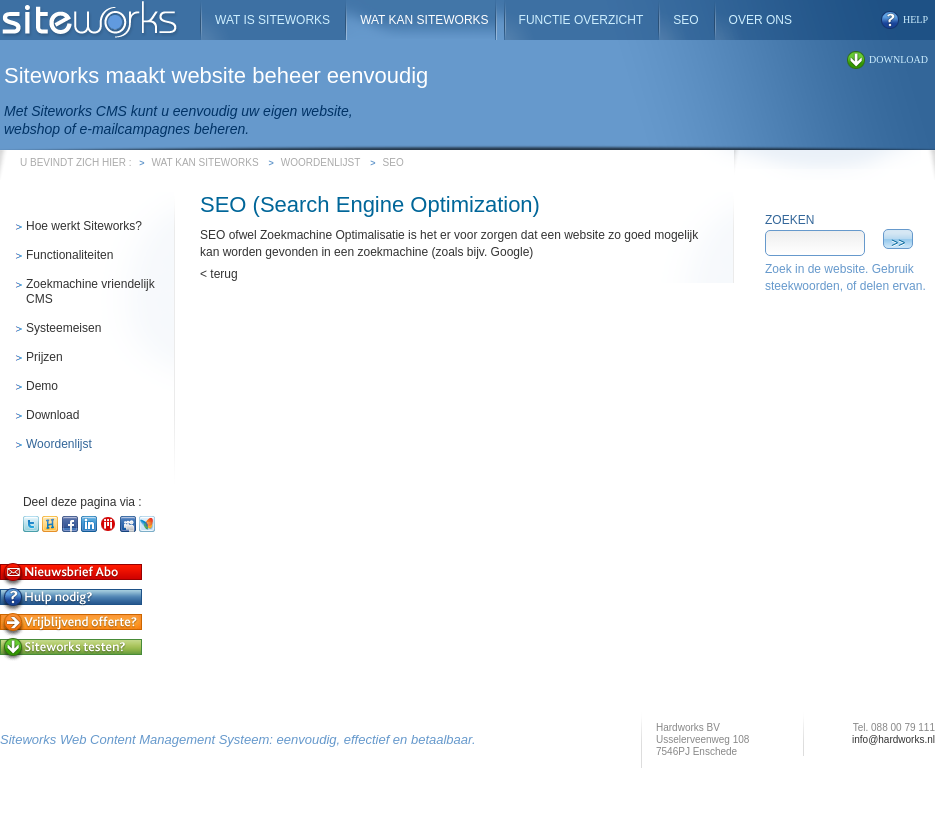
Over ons (760, 20)
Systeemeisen (63, 328)
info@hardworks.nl (893, 739)
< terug (219, 274)
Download (52, 415)
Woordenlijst (320, 162)
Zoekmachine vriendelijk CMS (90, 291)
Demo (42, 386)
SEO (393, 162)
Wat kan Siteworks (205, 162)
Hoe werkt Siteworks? (84, 226)
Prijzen (44, 357)
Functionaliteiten (69, 255)
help (915, 19)
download (898, 59)
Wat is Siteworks (272, 20)
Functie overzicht (581, 20)
